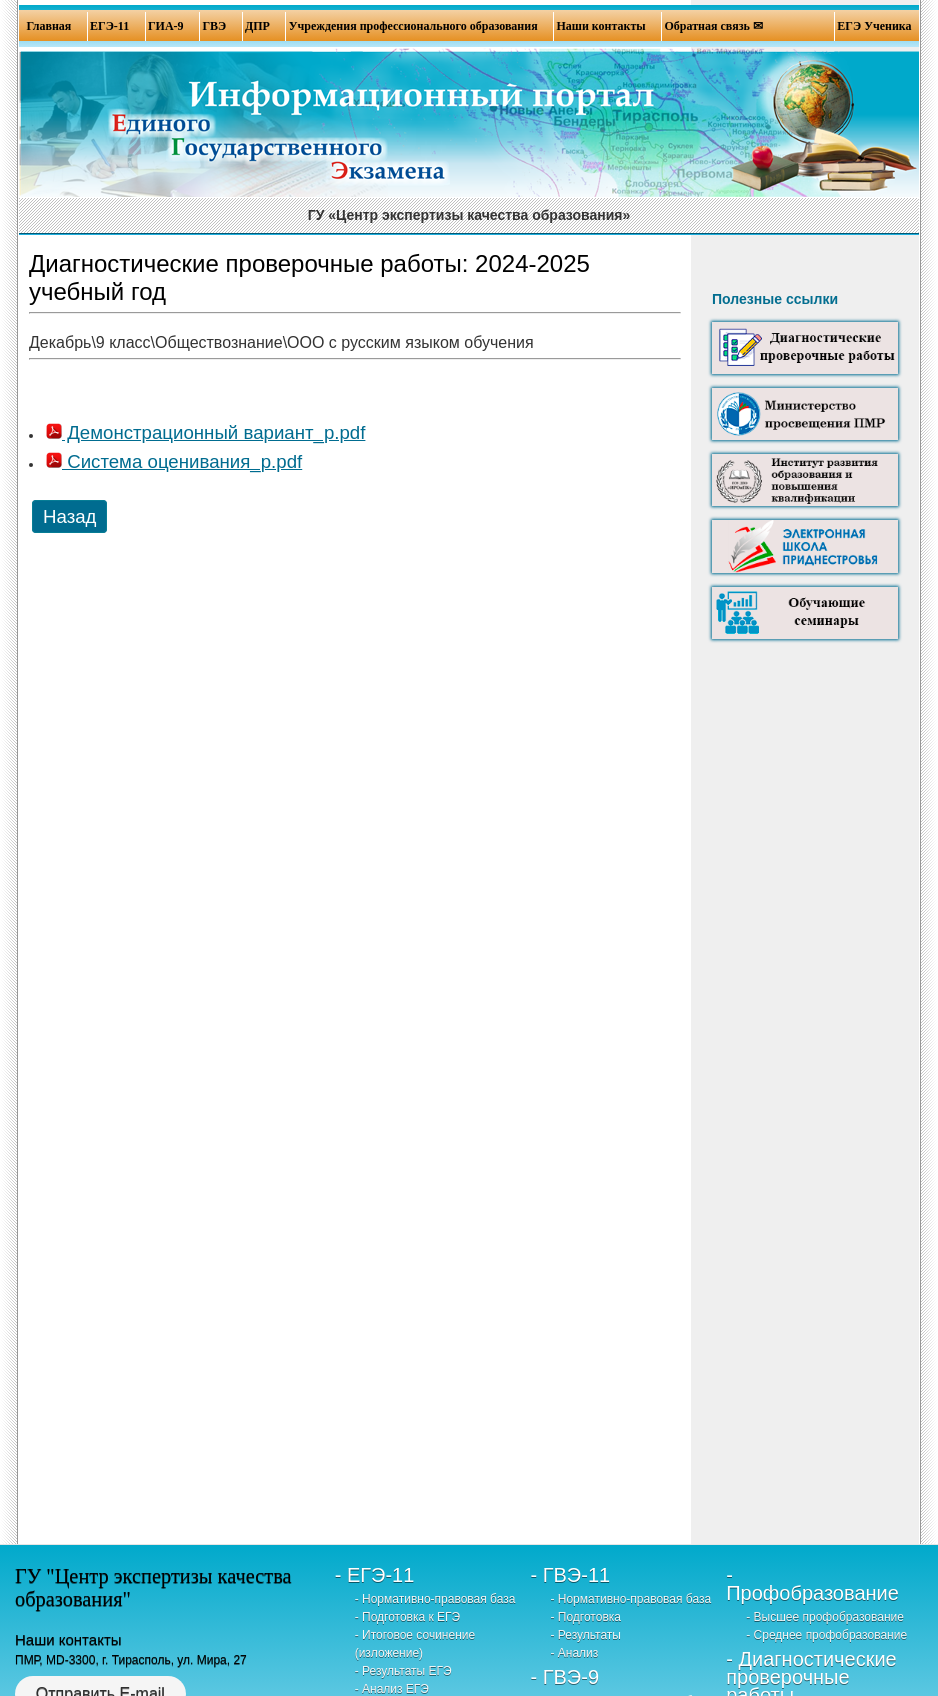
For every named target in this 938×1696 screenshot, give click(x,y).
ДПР (257, 26)
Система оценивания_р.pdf (174, 461)
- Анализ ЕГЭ (392, 1689)
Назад (69, 516)
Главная (48, 26)
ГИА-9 (166, 26)
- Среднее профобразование (826, 1635)
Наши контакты (600, 26)
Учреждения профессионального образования (413, 26)
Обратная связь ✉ (714, 26)
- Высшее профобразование (825, 1617)
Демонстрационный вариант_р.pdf (205, 432)
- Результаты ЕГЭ (403, 1671)
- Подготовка (585, 1617)
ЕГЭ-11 (109, 26)
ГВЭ (214, 26)
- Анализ (574, 1653)
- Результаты (585, 1635)
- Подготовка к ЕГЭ (408, 1617)
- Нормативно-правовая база (435, 1599)
